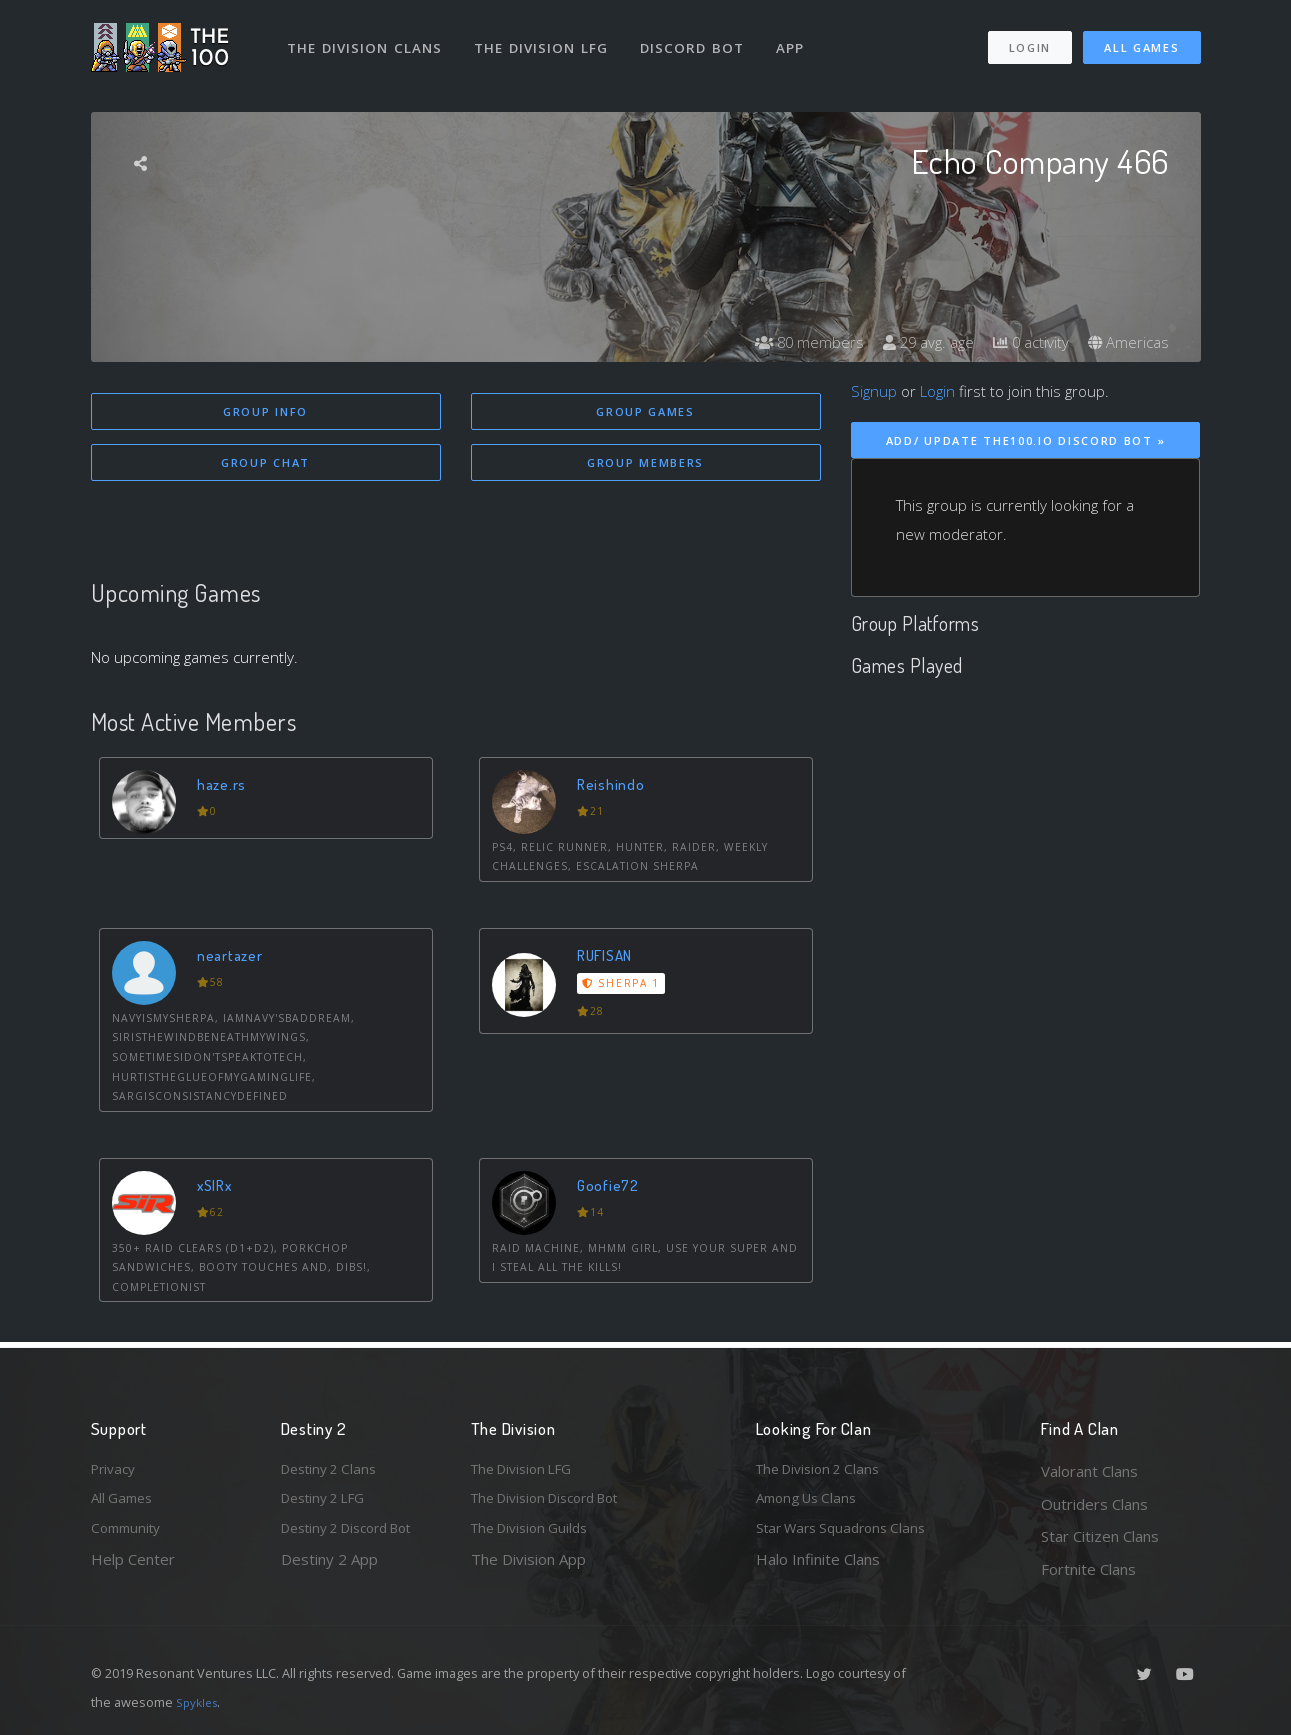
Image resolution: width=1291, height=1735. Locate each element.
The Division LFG (546, 38)
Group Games (645, 411)
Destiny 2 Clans (334, 1471)
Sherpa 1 (624, 987)
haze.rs (225, 786)
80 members (790, 342)
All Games (1141, 38)
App (798, 38)
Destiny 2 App (329, 1569)
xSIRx (219, 1188)
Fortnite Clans (1088, 1569)
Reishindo (614, 786)
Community (129, 1536)
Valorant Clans (1089, 1471)
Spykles (199, 1702)
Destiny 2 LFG (329, 1504)
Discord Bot (698, 38)
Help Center (133, 1569)
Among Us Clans (811, 1504)
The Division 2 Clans (824, 1471)
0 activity (1024, 342)
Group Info (265, 411)
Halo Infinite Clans (818, 1569)
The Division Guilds (536, 1536)
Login (1029, 38)
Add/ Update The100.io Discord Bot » (1026, 440)
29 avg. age (915, 342)
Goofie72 (612, 1188)
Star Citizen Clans (1100, 1536)
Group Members (645, 464)
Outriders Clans (1094, 1504)
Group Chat (265, 464)
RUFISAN (610, 958)
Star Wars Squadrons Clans (848, 1536)
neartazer (234, 958)
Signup (874, 391)
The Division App (528, 1569)
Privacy (116, 1471)
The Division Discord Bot (556, 1504)
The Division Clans (367, 38)
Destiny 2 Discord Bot (357, 1536)
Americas (1126, 342)
